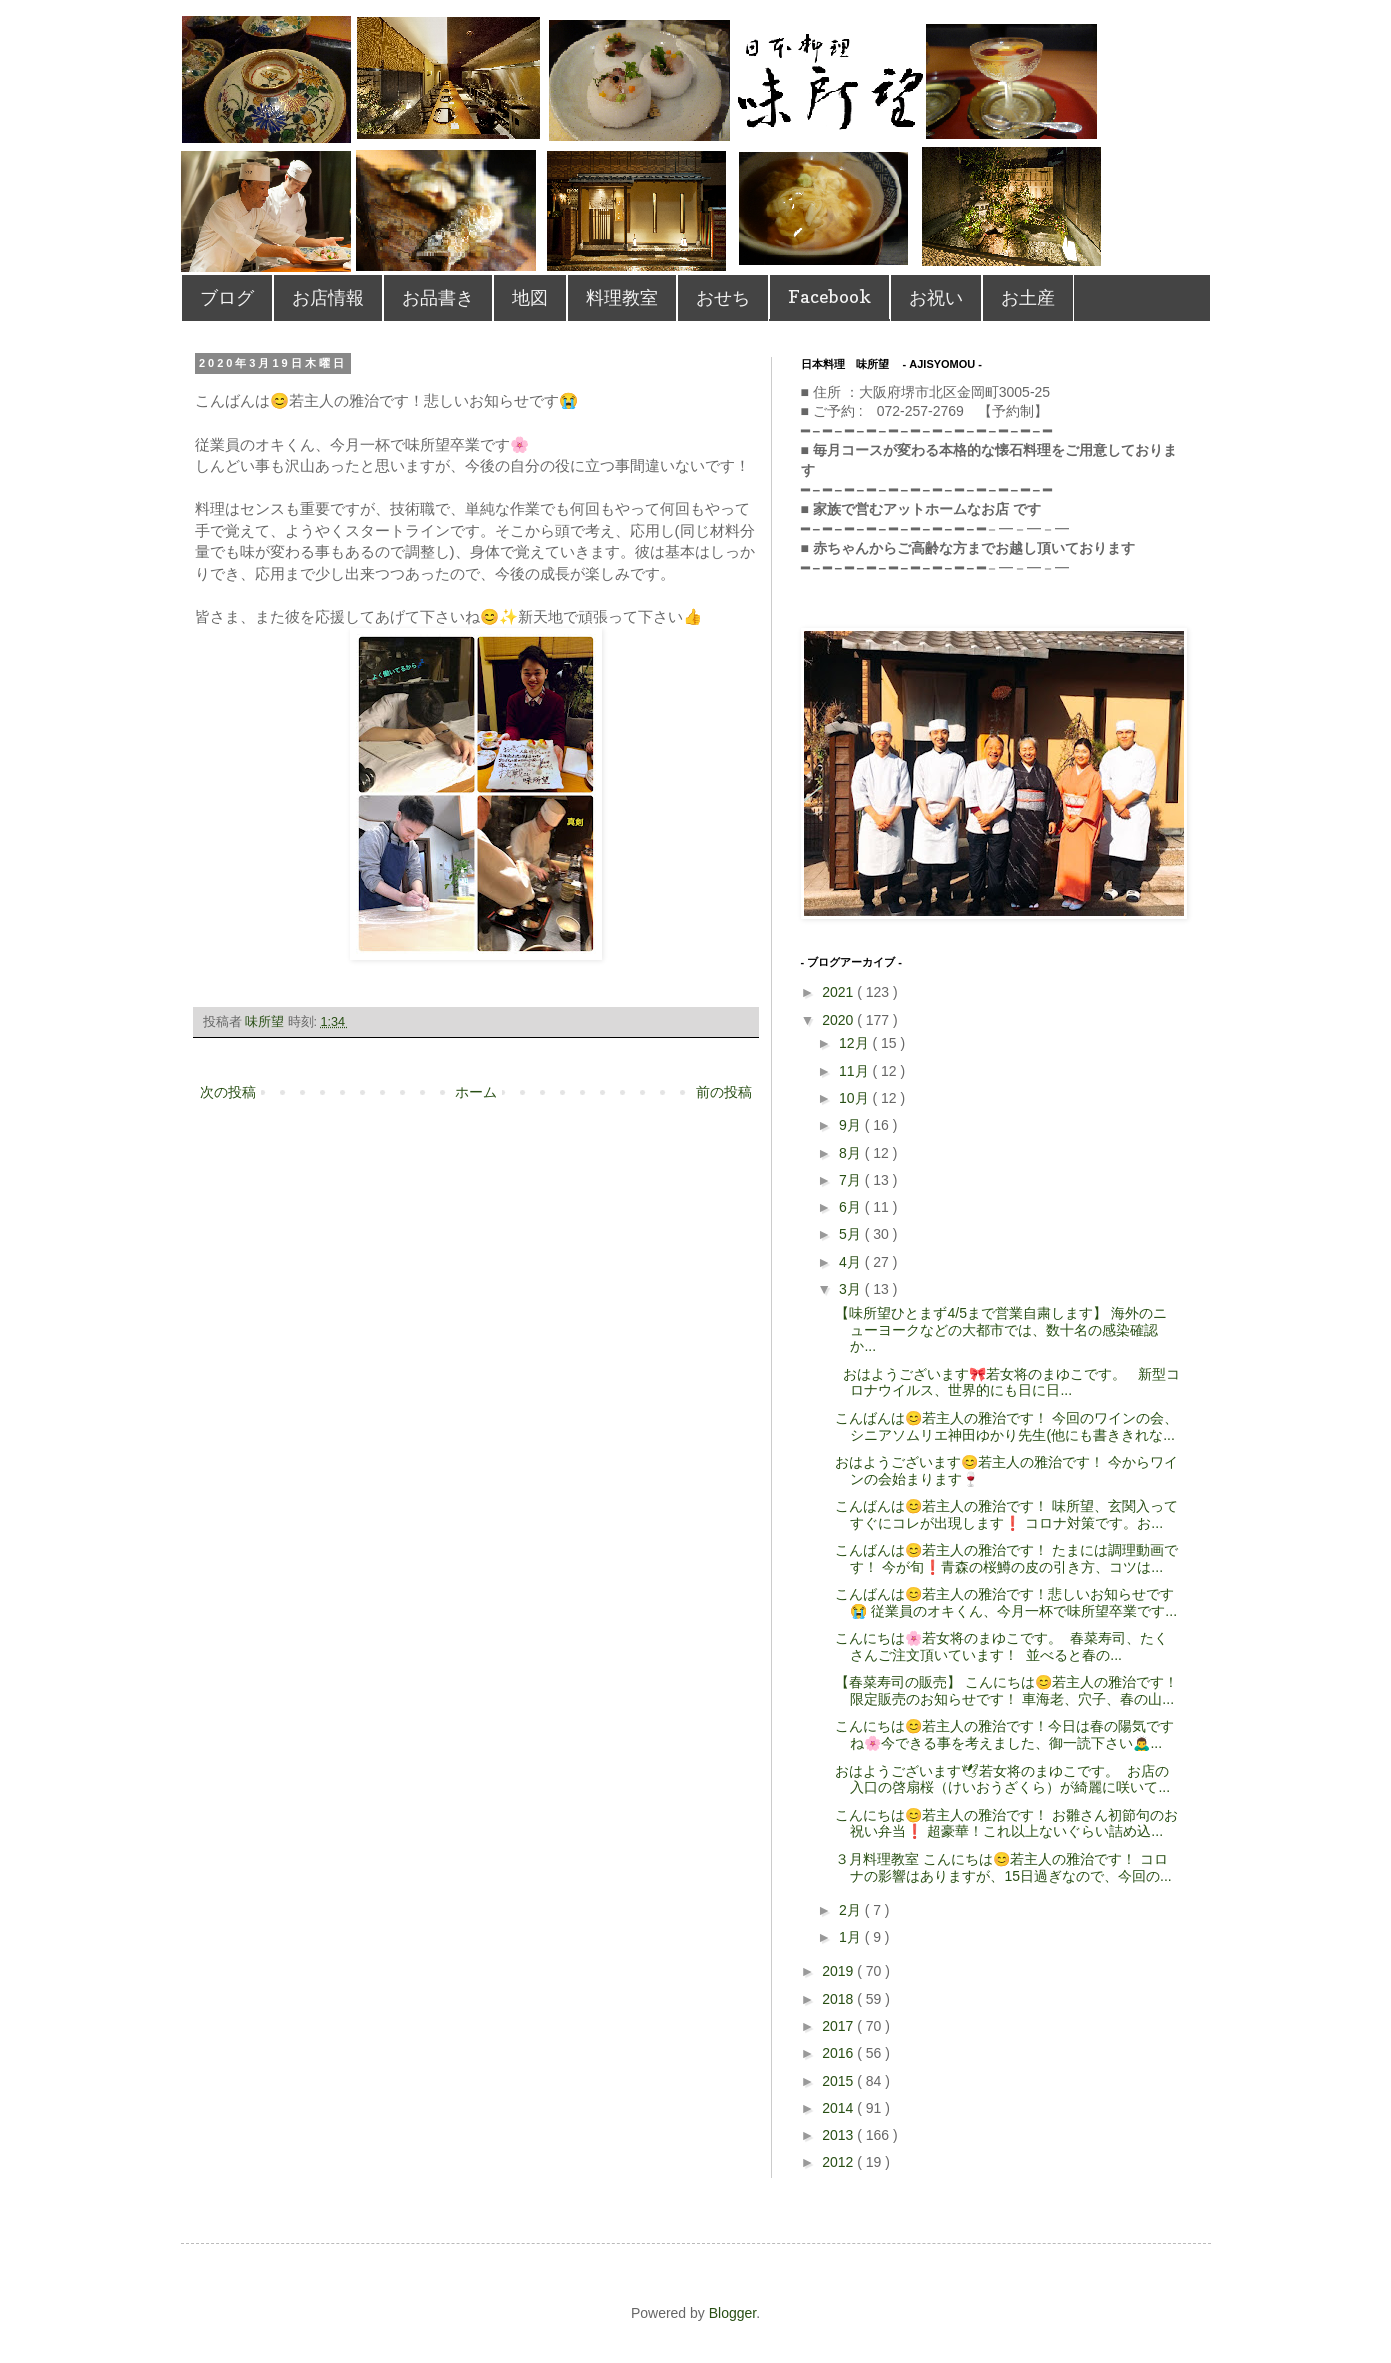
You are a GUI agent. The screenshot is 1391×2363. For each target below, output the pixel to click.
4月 (852, 1262)
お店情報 (328, 297)
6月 (852, 1207)
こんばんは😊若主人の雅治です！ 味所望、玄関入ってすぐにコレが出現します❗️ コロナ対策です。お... (1006, 1514)
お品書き (438, 297)
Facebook (829, 296)
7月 (852, 1180)
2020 (839, 1020)
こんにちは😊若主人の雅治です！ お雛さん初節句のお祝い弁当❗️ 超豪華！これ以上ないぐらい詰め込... (1006, 1823)
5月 (852, 1234)
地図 (530, 297)
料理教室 (622, 297)
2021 (839, 992)
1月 (852, 1937)
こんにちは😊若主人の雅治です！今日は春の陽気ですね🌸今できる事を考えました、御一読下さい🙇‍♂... (1004, 1734)
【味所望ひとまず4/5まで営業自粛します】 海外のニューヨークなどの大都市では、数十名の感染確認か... (1000, 1330)
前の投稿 (724, 1092)
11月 (855, 1071)
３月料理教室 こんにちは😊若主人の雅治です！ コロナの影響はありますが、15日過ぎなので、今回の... (1003, 1867)
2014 (839, 2108)
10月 (855, 1098)
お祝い (936, 297)
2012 (839, 2162)
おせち (723, 297)
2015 (839, 2081)
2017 (839, 2026)
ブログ (227, 297)
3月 (852, 1289)
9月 (852, 1125)
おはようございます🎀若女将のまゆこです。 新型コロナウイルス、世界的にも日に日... (1007, 1382)
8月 (852, 1153)
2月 (852, 1910)
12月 (855, 1043)
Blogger (732, 2313)
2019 (839, 1971)
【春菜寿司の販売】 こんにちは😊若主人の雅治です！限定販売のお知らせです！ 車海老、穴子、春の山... (1006, 1690)
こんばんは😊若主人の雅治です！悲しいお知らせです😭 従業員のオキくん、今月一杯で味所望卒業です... (1006, 1602)
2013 (839, 2135)
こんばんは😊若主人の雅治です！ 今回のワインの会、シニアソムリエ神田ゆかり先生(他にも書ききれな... (1006, 1426)
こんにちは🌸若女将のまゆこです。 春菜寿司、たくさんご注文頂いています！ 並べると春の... (1001, 1646)
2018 (839, 1999)
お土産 (1028, 297)
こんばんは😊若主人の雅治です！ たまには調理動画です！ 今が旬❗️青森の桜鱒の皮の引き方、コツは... (1006, 1558)
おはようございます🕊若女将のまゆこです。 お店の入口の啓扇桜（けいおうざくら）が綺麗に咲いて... (1002, 1779)
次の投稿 (228, 1092)
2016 (839, 2053)
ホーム (476, 1092)
